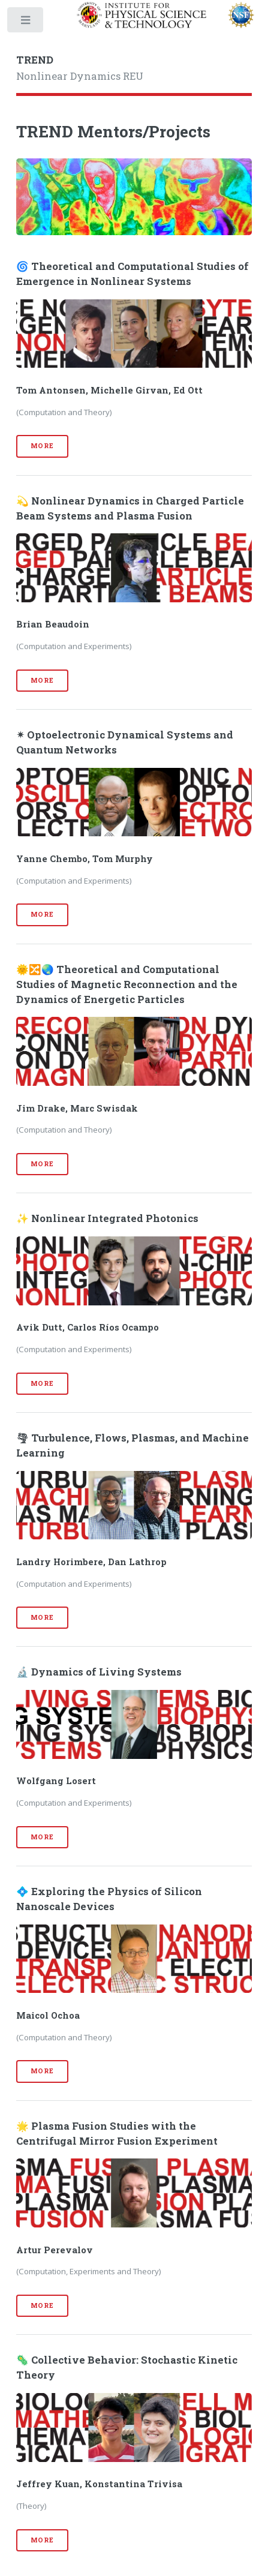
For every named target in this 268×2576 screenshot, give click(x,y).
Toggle (26, 22)
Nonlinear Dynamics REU (79, 68)
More (42, 446)
